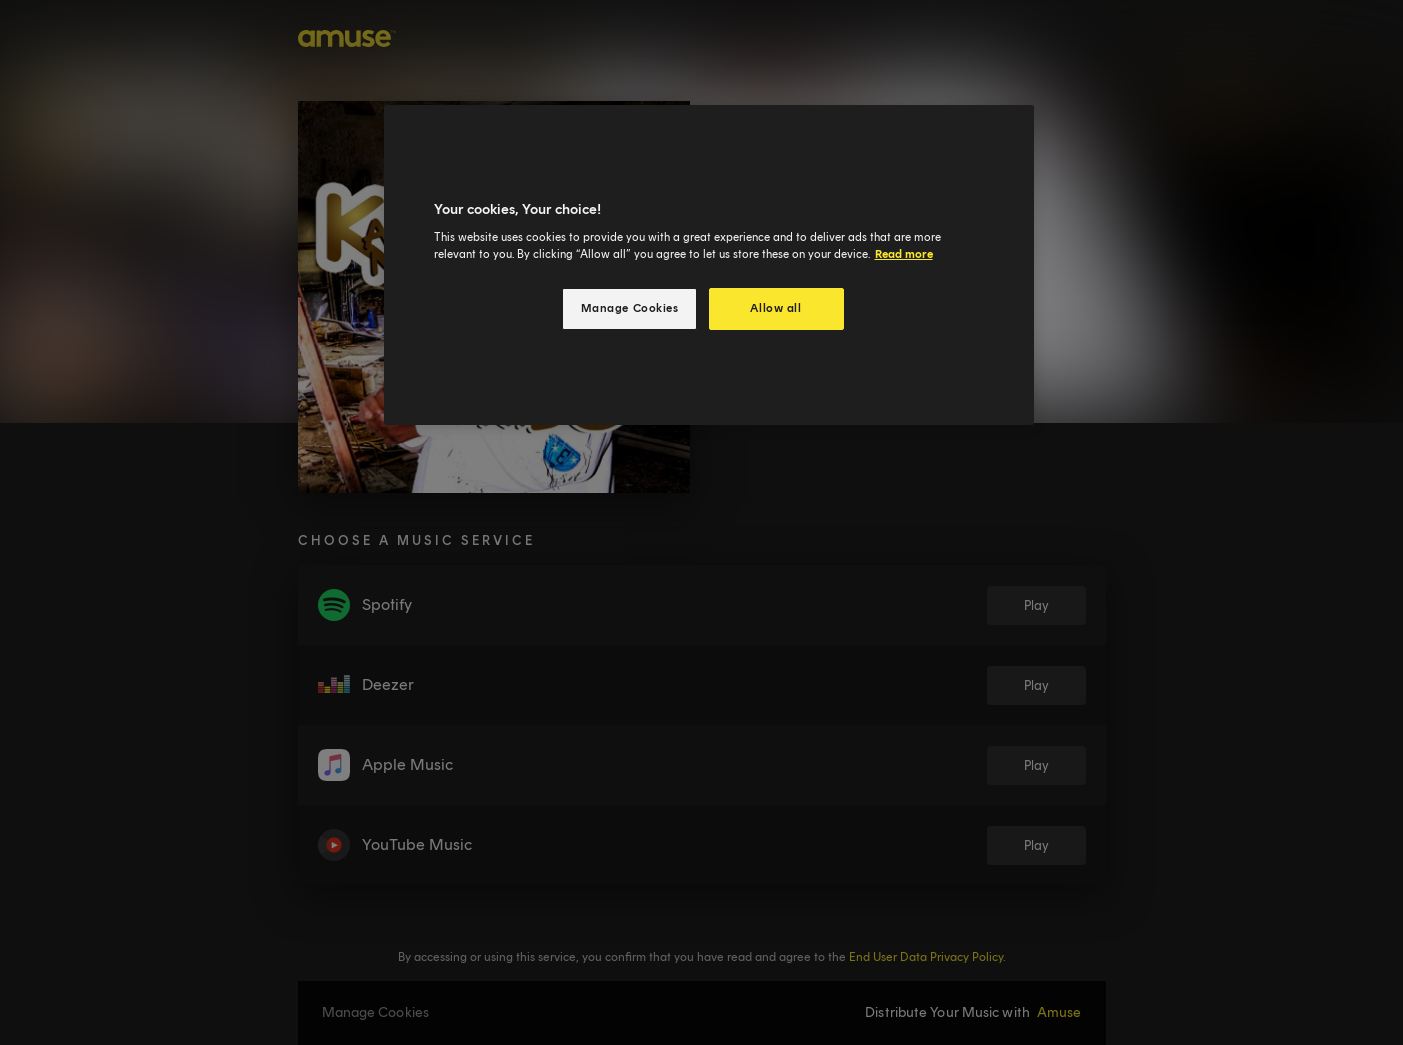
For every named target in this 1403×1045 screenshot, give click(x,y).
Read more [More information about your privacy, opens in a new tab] (904, 254)
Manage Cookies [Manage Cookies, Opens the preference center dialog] (630, 308)
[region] (709, 265)
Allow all (775, 308)
